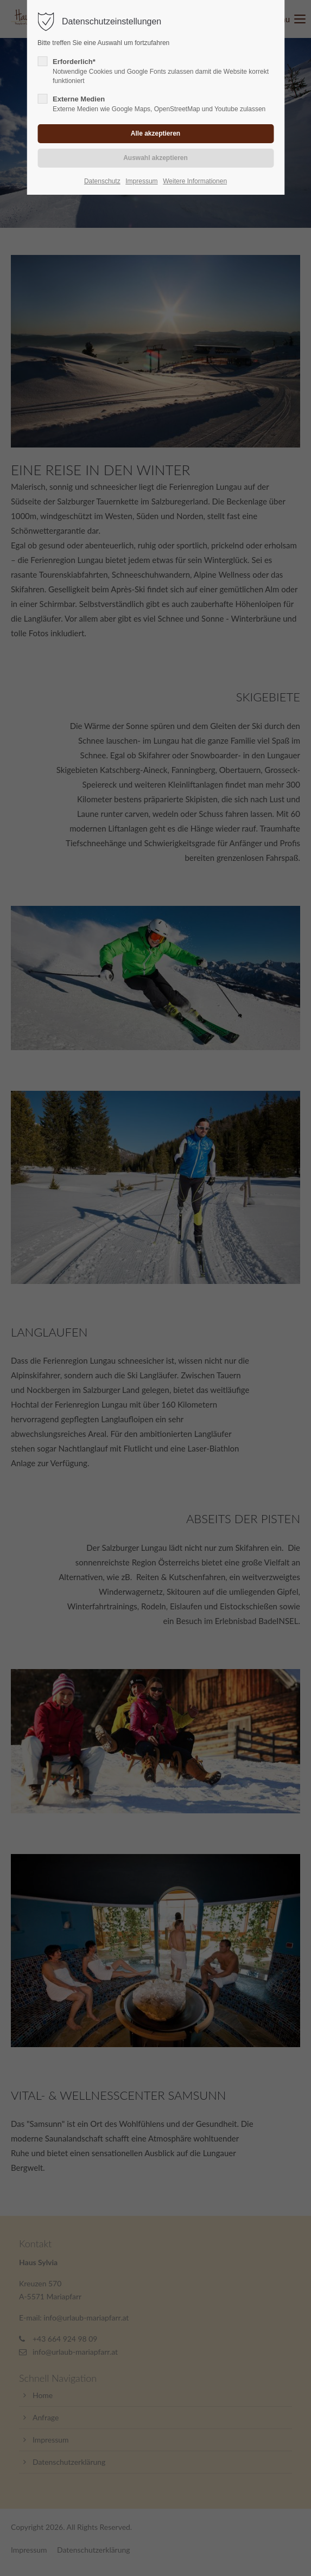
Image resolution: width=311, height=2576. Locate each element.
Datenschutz (102, 181)
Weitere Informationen (195, 181)
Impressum (141, 181)
